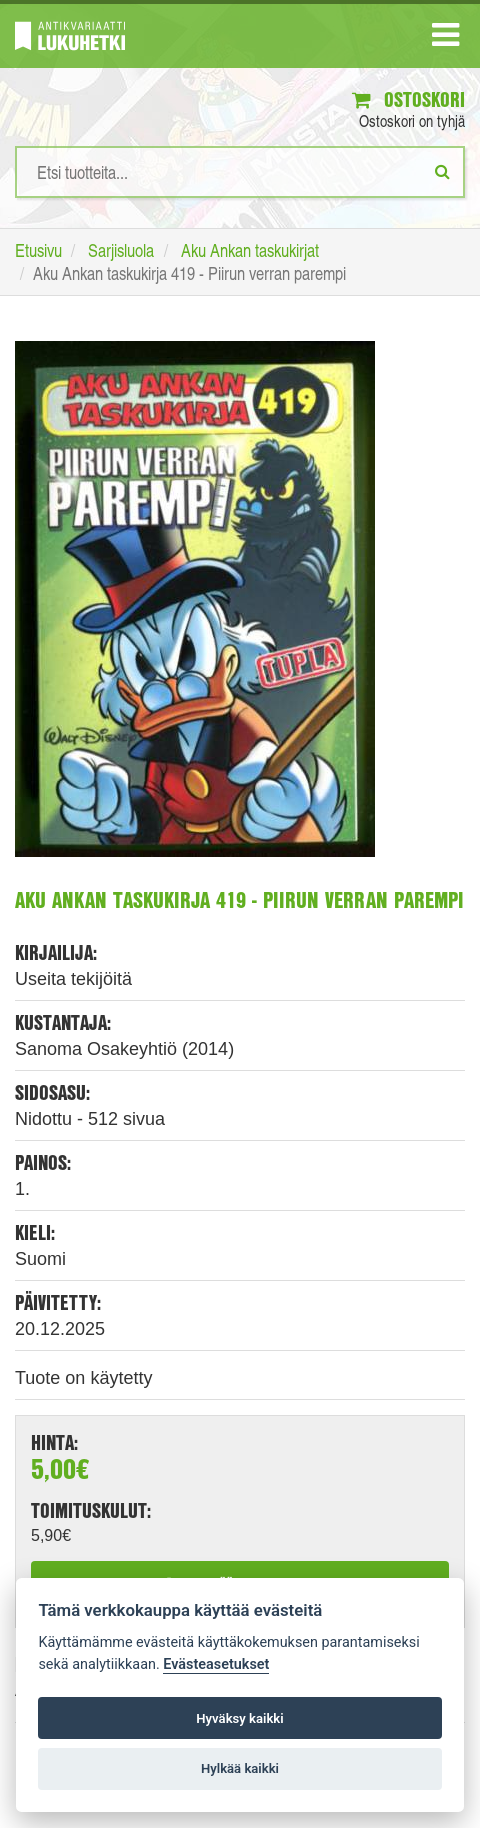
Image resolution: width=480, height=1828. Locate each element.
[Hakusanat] (240, 172)
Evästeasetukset (216, 1664)
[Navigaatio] (445, 39)
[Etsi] (442, 171)
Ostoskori (408, 99)
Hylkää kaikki (240, 1768)
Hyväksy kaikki (239, 1718)
